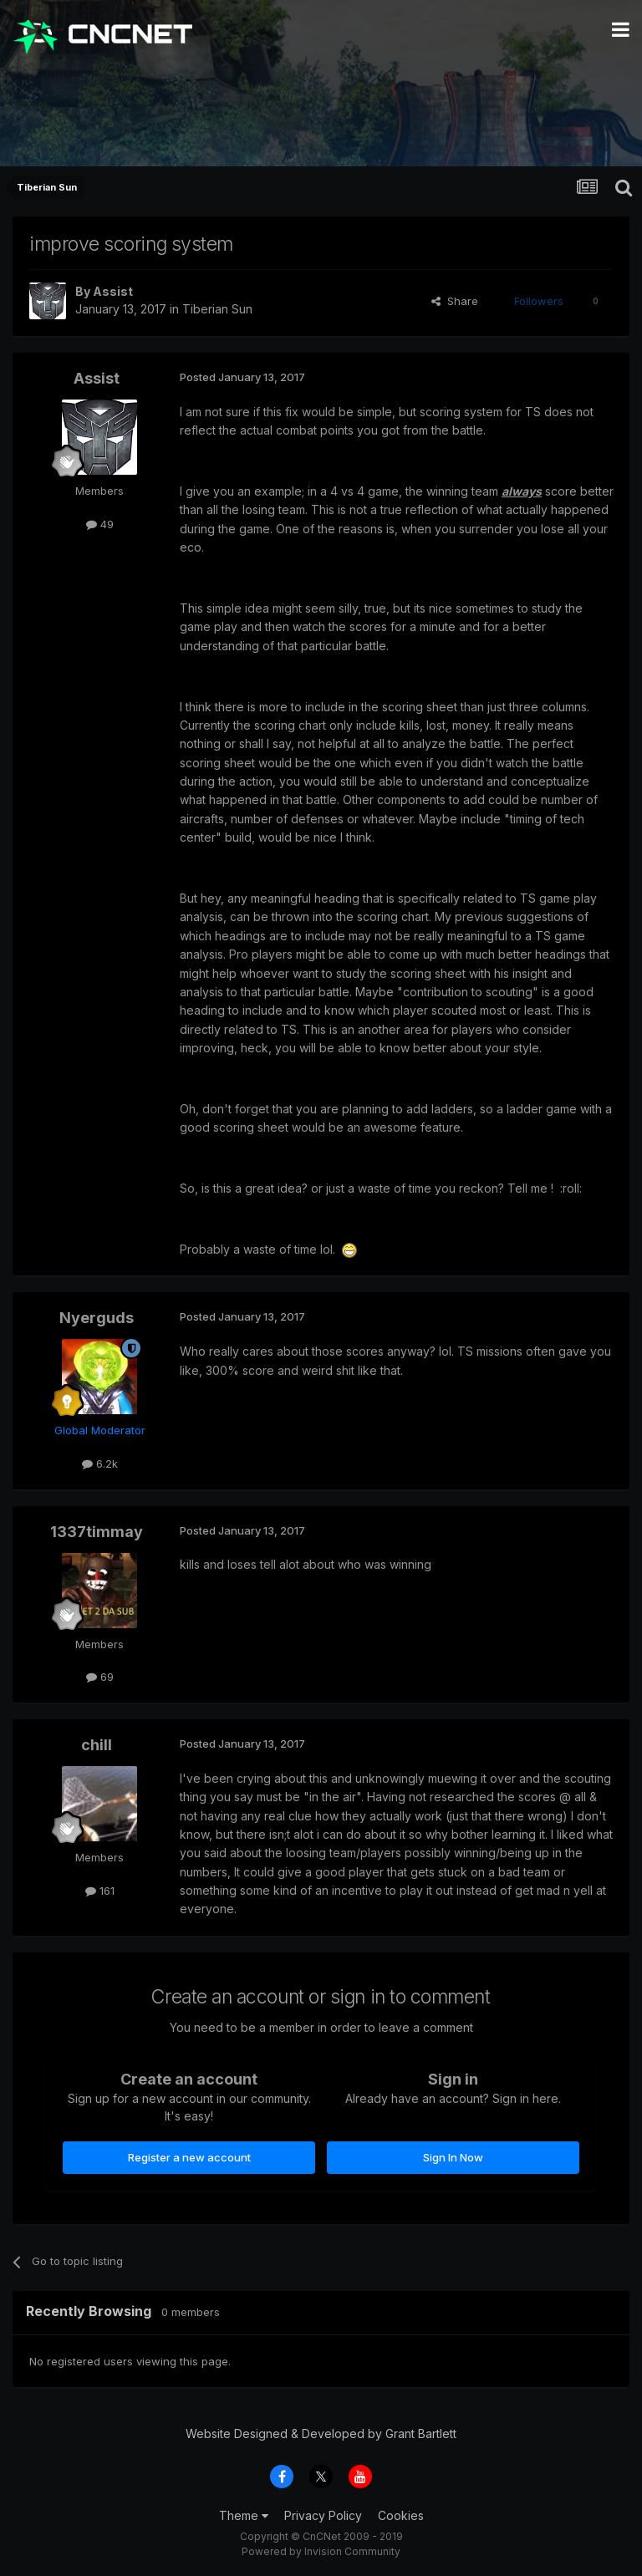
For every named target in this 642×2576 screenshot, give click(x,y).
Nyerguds (96, 1317)
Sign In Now (453, 2157)
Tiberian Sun (217, 309)
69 (100, 1676)
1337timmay (96, 1531)
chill (96, 1745)
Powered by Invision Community (321, 2551)
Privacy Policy (323, 2515)
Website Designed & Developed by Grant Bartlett (321, 2433)
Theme (243, 2515)
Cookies (401, 2515)
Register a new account (189, 2157)
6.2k (100, 1463)
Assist (113, 291)
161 (100, 1890)
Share (454, 301)
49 (100, 524)
